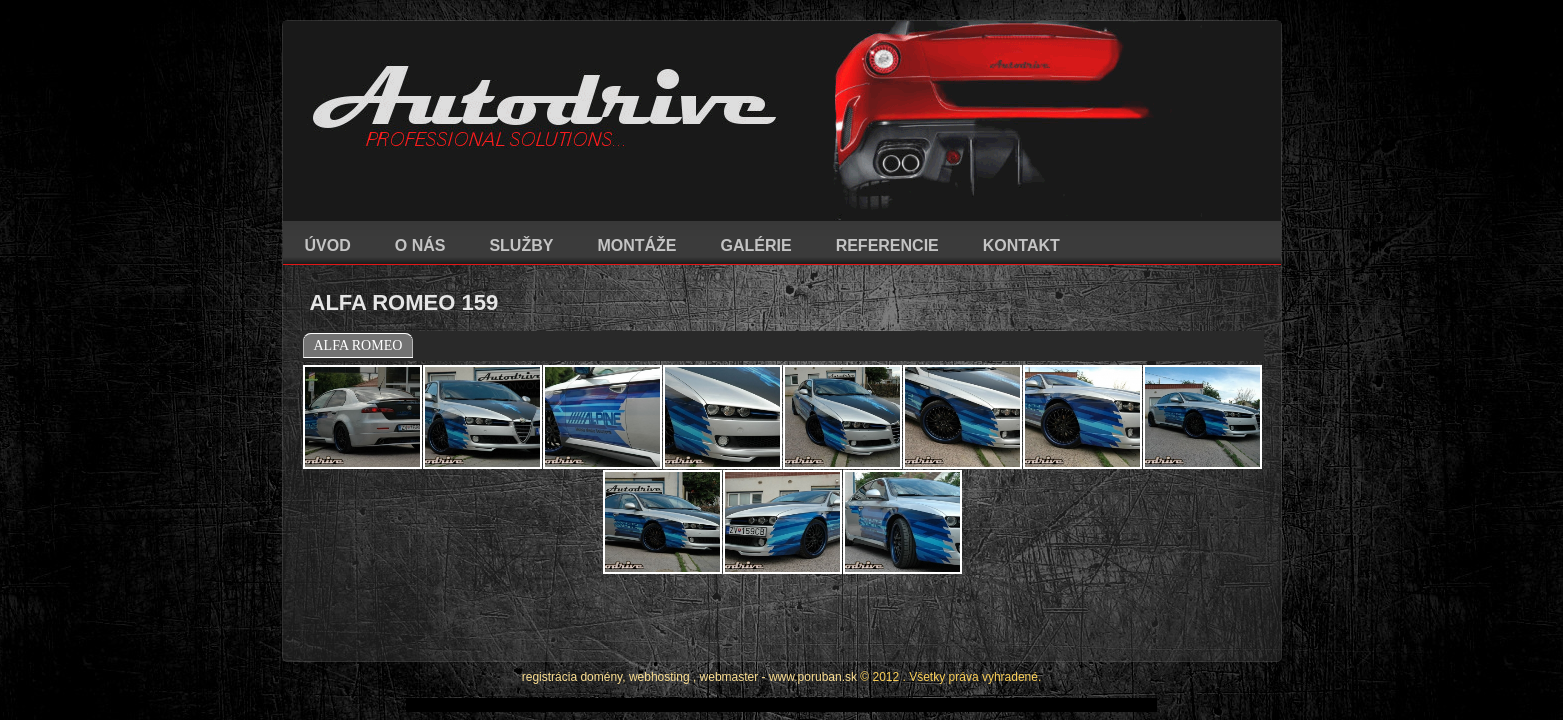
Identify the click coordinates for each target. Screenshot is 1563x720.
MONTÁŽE (636, 245)
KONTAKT (1021, 245)
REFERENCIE (887, 245)
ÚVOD (328, 245)
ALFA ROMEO (358, 345)
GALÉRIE (756, 245)
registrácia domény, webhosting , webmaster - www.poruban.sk (689, 622)
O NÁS (420, 245)
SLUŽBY (521, 245)
